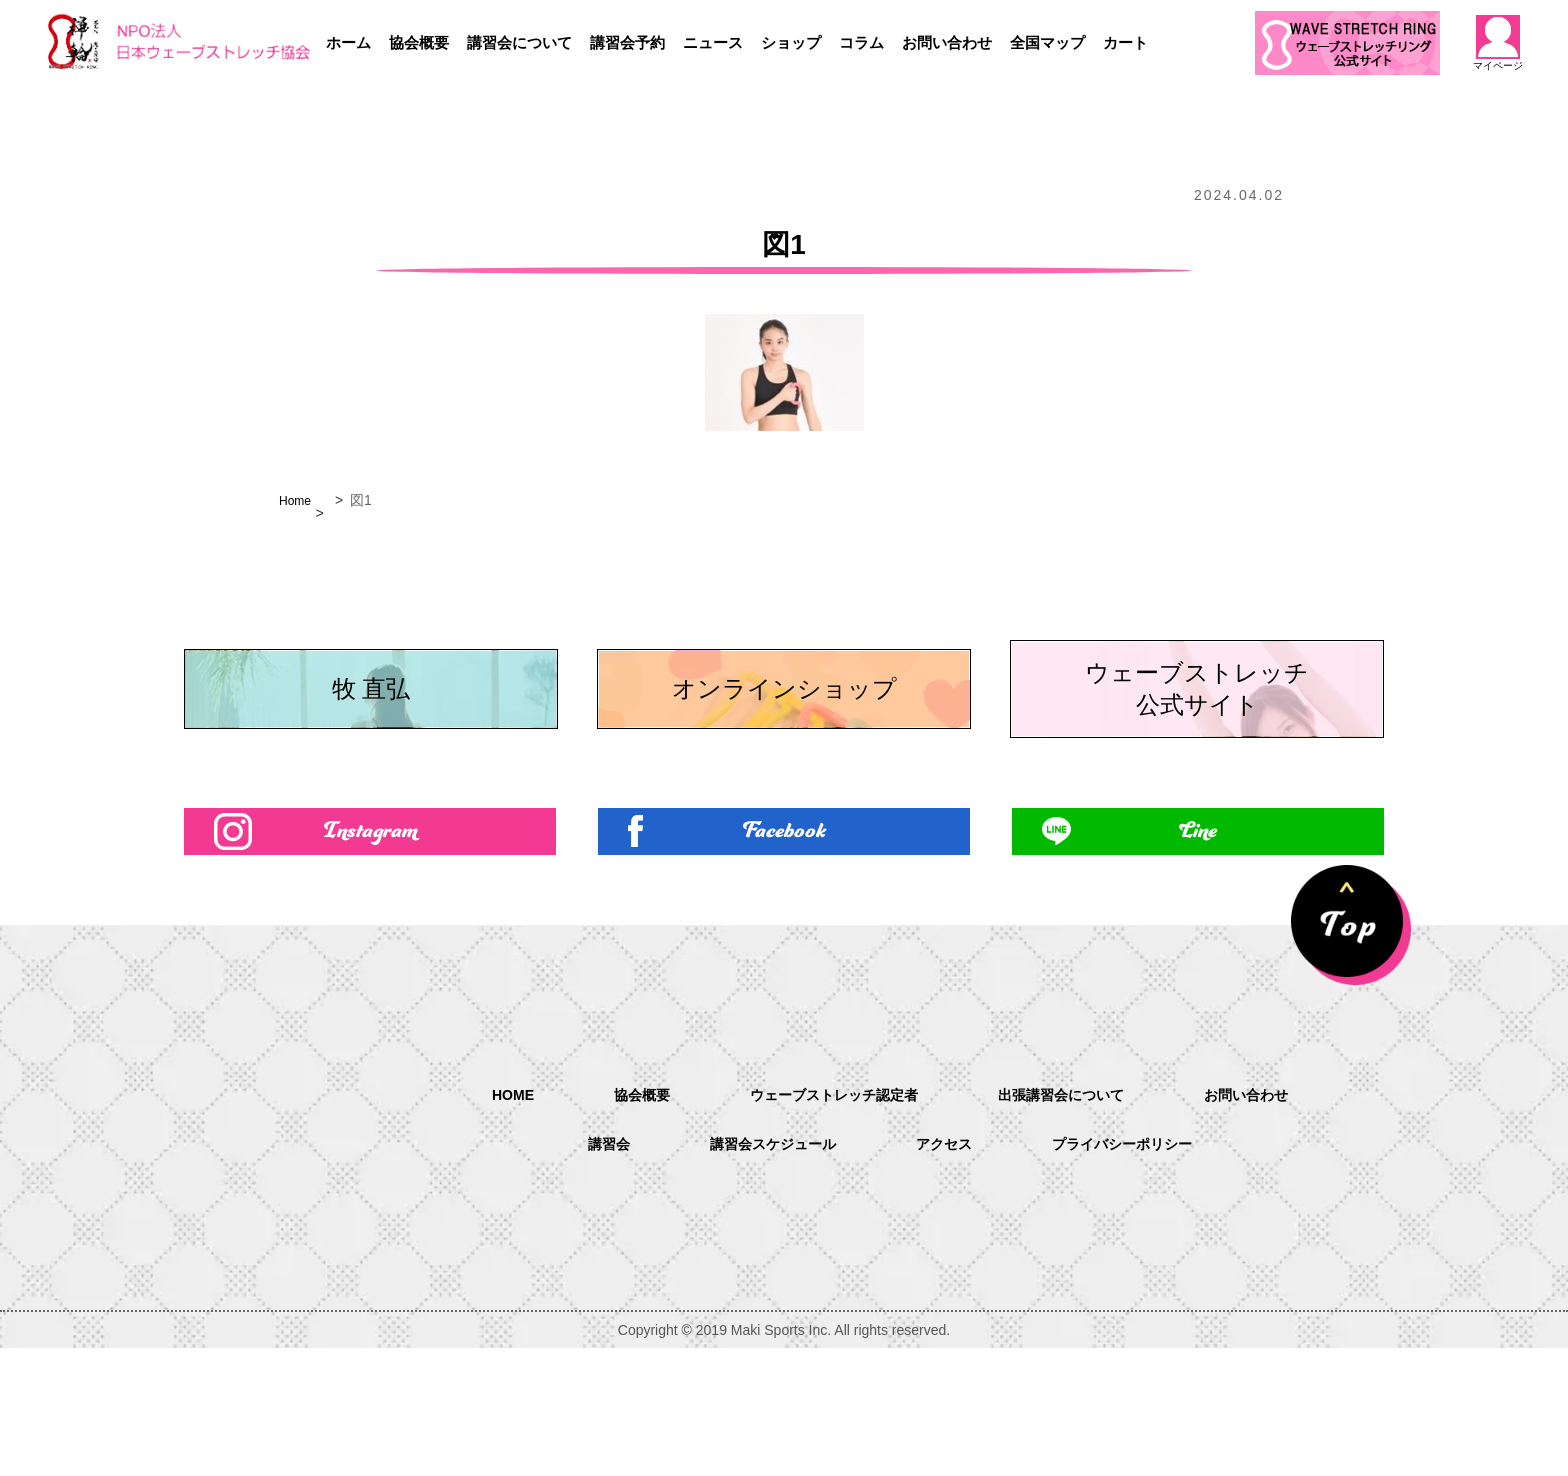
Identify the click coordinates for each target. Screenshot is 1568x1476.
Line (1198, 953)
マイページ (1498, 43)
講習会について (519, 42)
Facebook (784, 953)
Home (297, 500)
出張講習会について (1074, 1221)
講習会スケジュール (762, 1272)
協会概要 (419, 42)
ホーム (348, 42)
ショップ (791, 42)
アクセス (946, 1272)
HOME (482, 1220)
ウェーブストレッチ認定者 (826, 1221)
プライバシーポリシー (1138, 1272)
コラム (861, 42)
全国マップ (1047, 42)
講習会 (586, 1272)
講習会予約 (627, 42)
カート (1125, 42)
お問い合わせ (947, 42)
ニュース (713, 42)
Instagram (370, 953)
